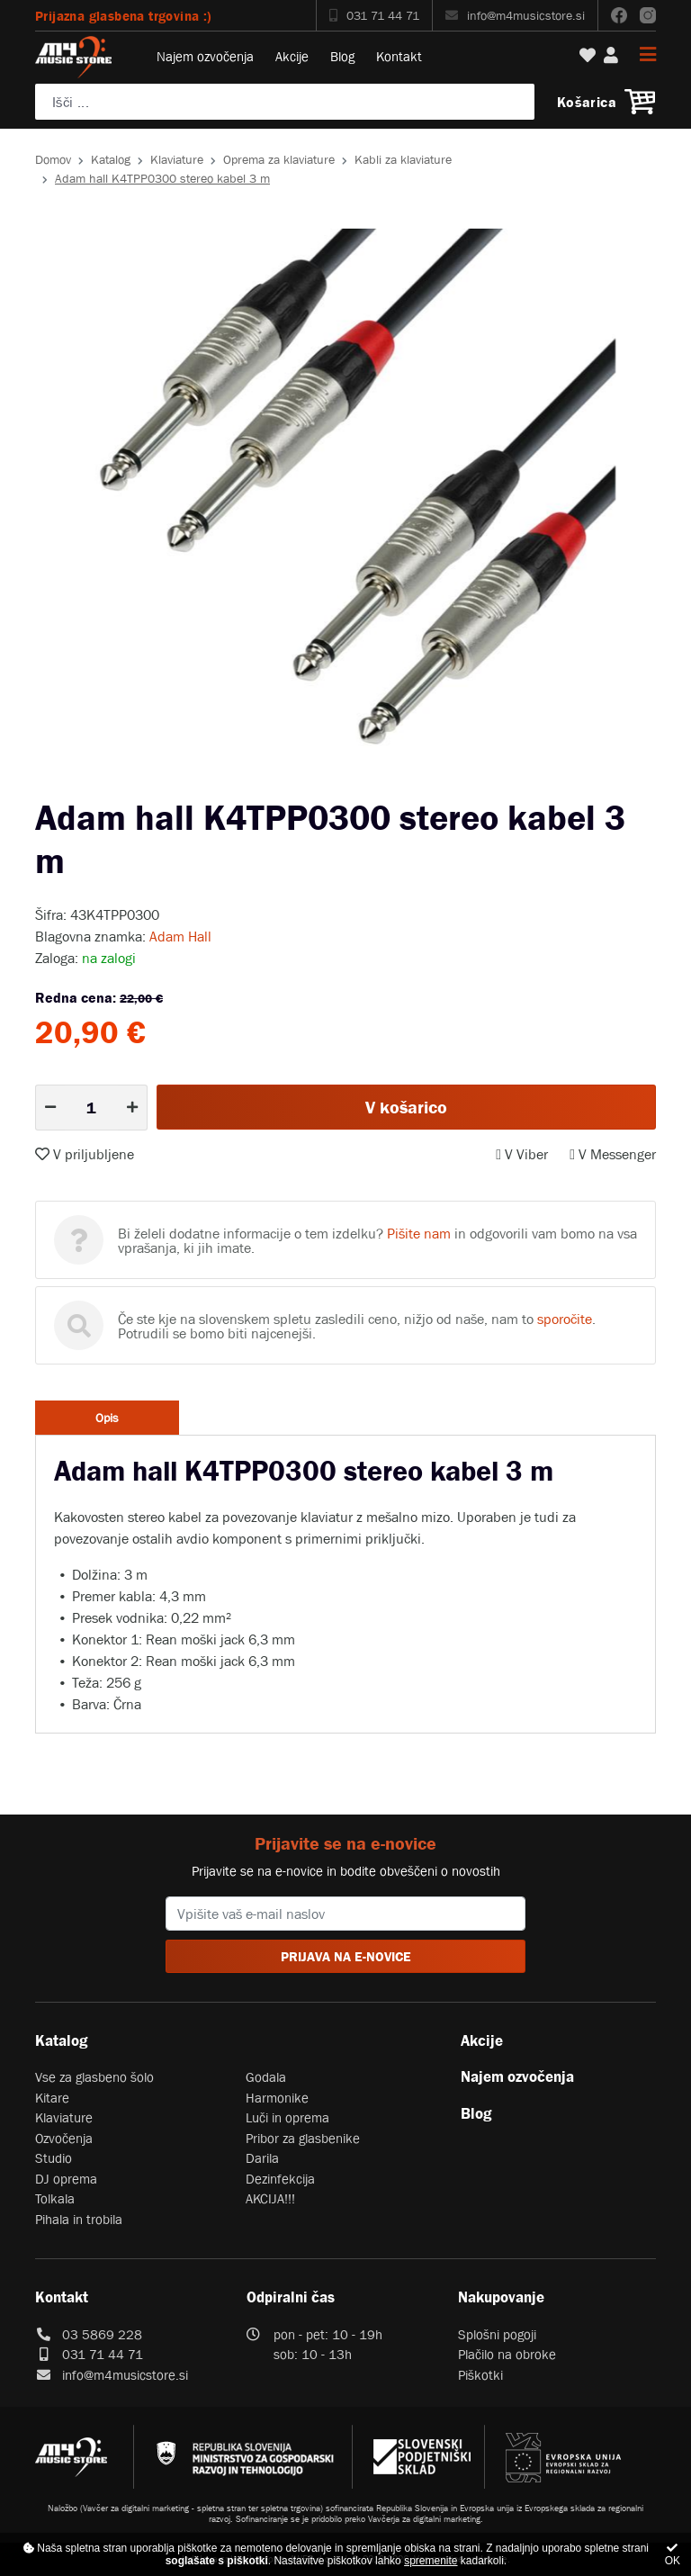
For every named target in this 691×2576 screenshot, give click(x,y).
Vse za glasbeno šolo (94, 2077)
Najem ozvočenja (205, 56)
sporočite (564, 1319)
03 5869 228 (102, 2334)
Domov (53, 159)
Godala (266, 2077)
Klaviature (176, 159)
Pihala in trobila (78, 2219)
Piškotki (480, 2374)
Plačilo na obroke (507, 2354)
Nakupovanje (501, 2297)
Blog (342, 56)
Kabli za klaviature (403, 159)
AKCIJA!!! (270, 2198)
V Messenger (613, 1154)
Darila (262, 2158)
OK (672, 2555)
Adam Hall (180, 936)
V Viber (522, 1154)
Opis (107, 1417)
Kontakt (399, 56)
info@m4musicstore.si (515, 15)
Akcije (292, 56)
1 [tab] (332, 782)
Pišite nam (419, 1233)
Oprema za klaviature (279, 159)
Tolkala (55, 2198)
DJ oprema (66, 2178)
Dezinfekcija (280, 2178)
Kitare (52, 2097)
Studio (53, 2158)
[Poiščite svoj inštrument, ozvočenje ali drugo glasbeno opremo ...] (284, 102)
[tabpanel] (345, 499)
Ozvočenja (64, 2138)
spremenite (430, 2560)
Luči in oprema (287, 2117)
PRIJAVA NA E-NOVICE (346, 1956)
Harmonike (277, 2097)
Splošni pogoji (497, 2334)
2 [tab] (359, 782)
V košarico (406, 1107)
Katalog (110, 159)
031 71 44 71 (374, 15)
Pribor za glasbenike (303, 2138)
